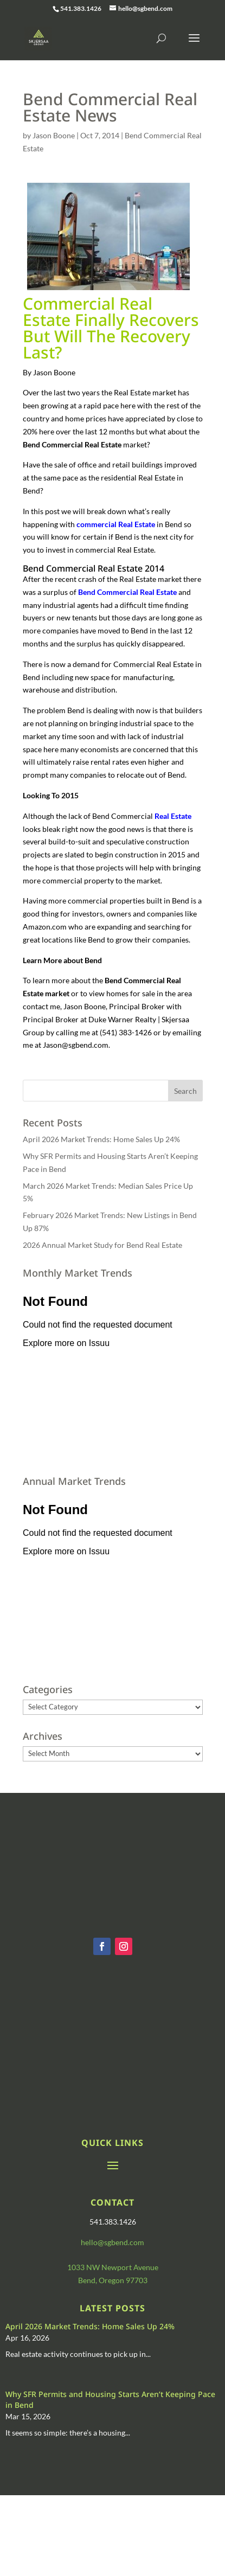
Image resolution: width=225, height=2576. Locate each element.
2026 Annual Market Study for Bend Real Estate (102, 1244)
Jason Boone (54, 135)
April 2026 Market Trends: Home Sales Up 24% (101, 1139)
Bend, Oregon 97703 (112, 2280)
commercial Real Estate (115, 524)
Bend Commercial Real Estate (127, 592)
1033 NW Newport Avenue (112, 2267)
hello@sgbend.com (112, 2242)
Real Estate (173, 816)
